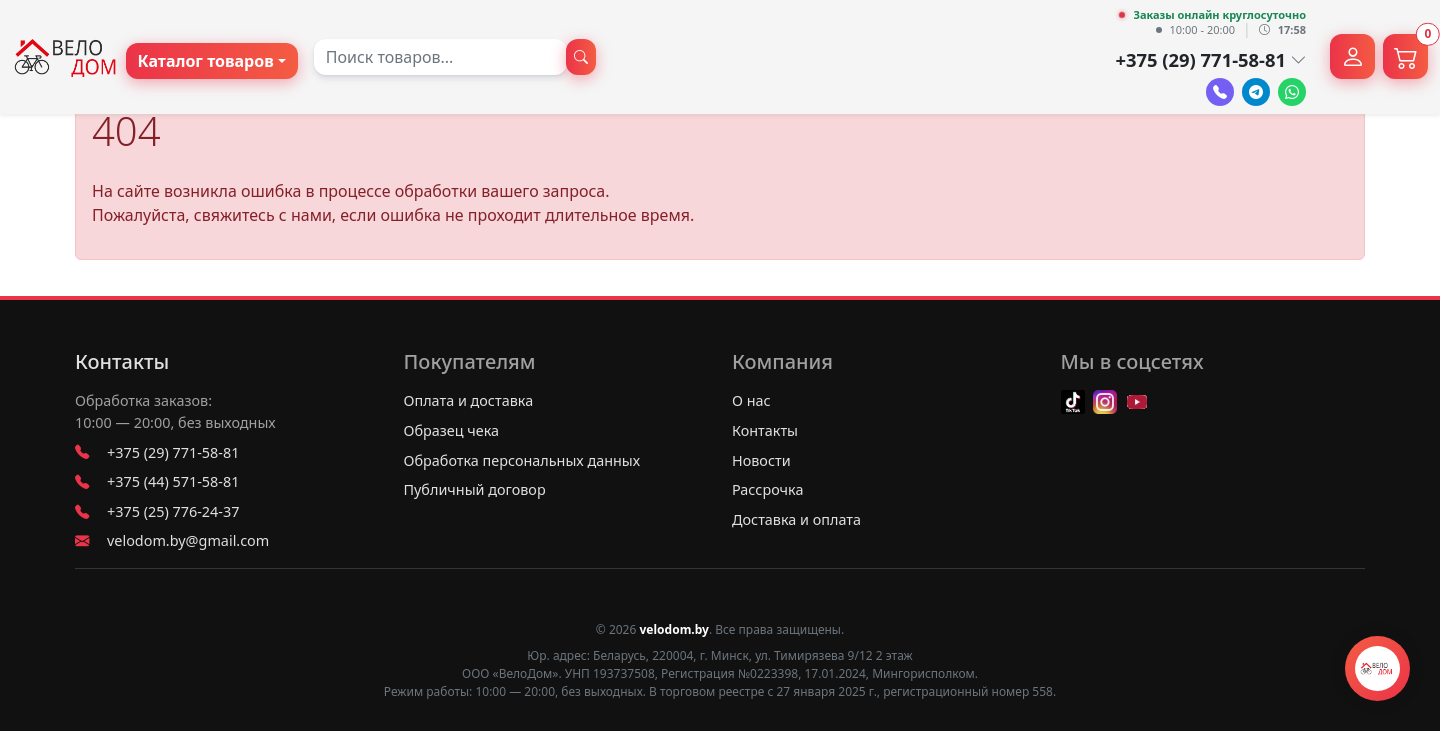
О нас (751, 400)
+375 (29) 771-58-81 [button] (1210, 59)
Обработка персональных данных (522, 460)
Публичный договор (475, 489)
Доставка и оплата (796, 519)
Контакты (122, 362)
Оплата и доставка (469, 400)
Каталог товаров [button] (206, 61)
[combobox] (440, 57)
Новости (761, 460)
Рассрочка (767, 489)
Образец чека (452, 430)
